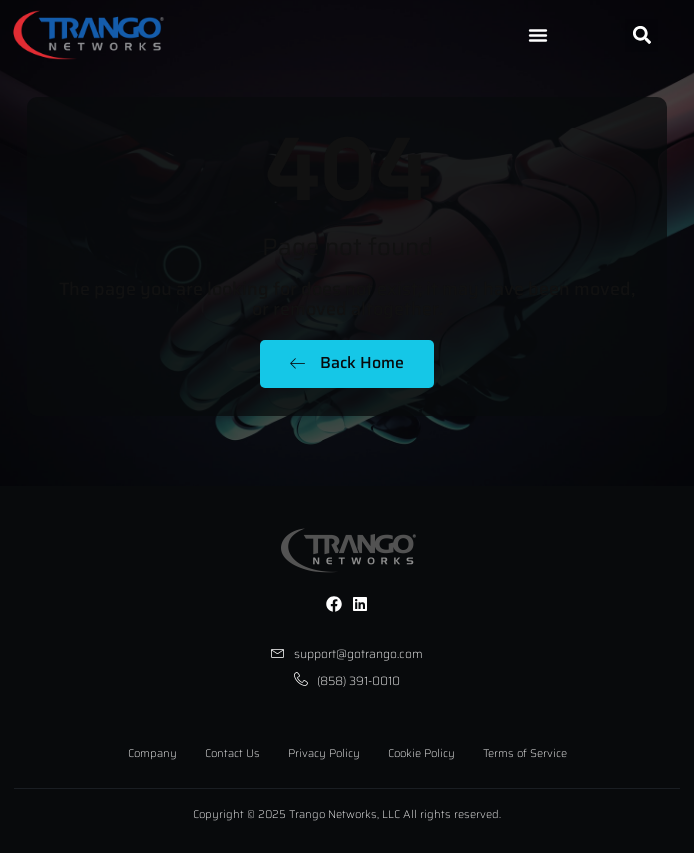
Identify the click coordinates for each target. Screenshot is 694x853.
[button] (641, 35)
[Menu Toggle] (538, 35)
